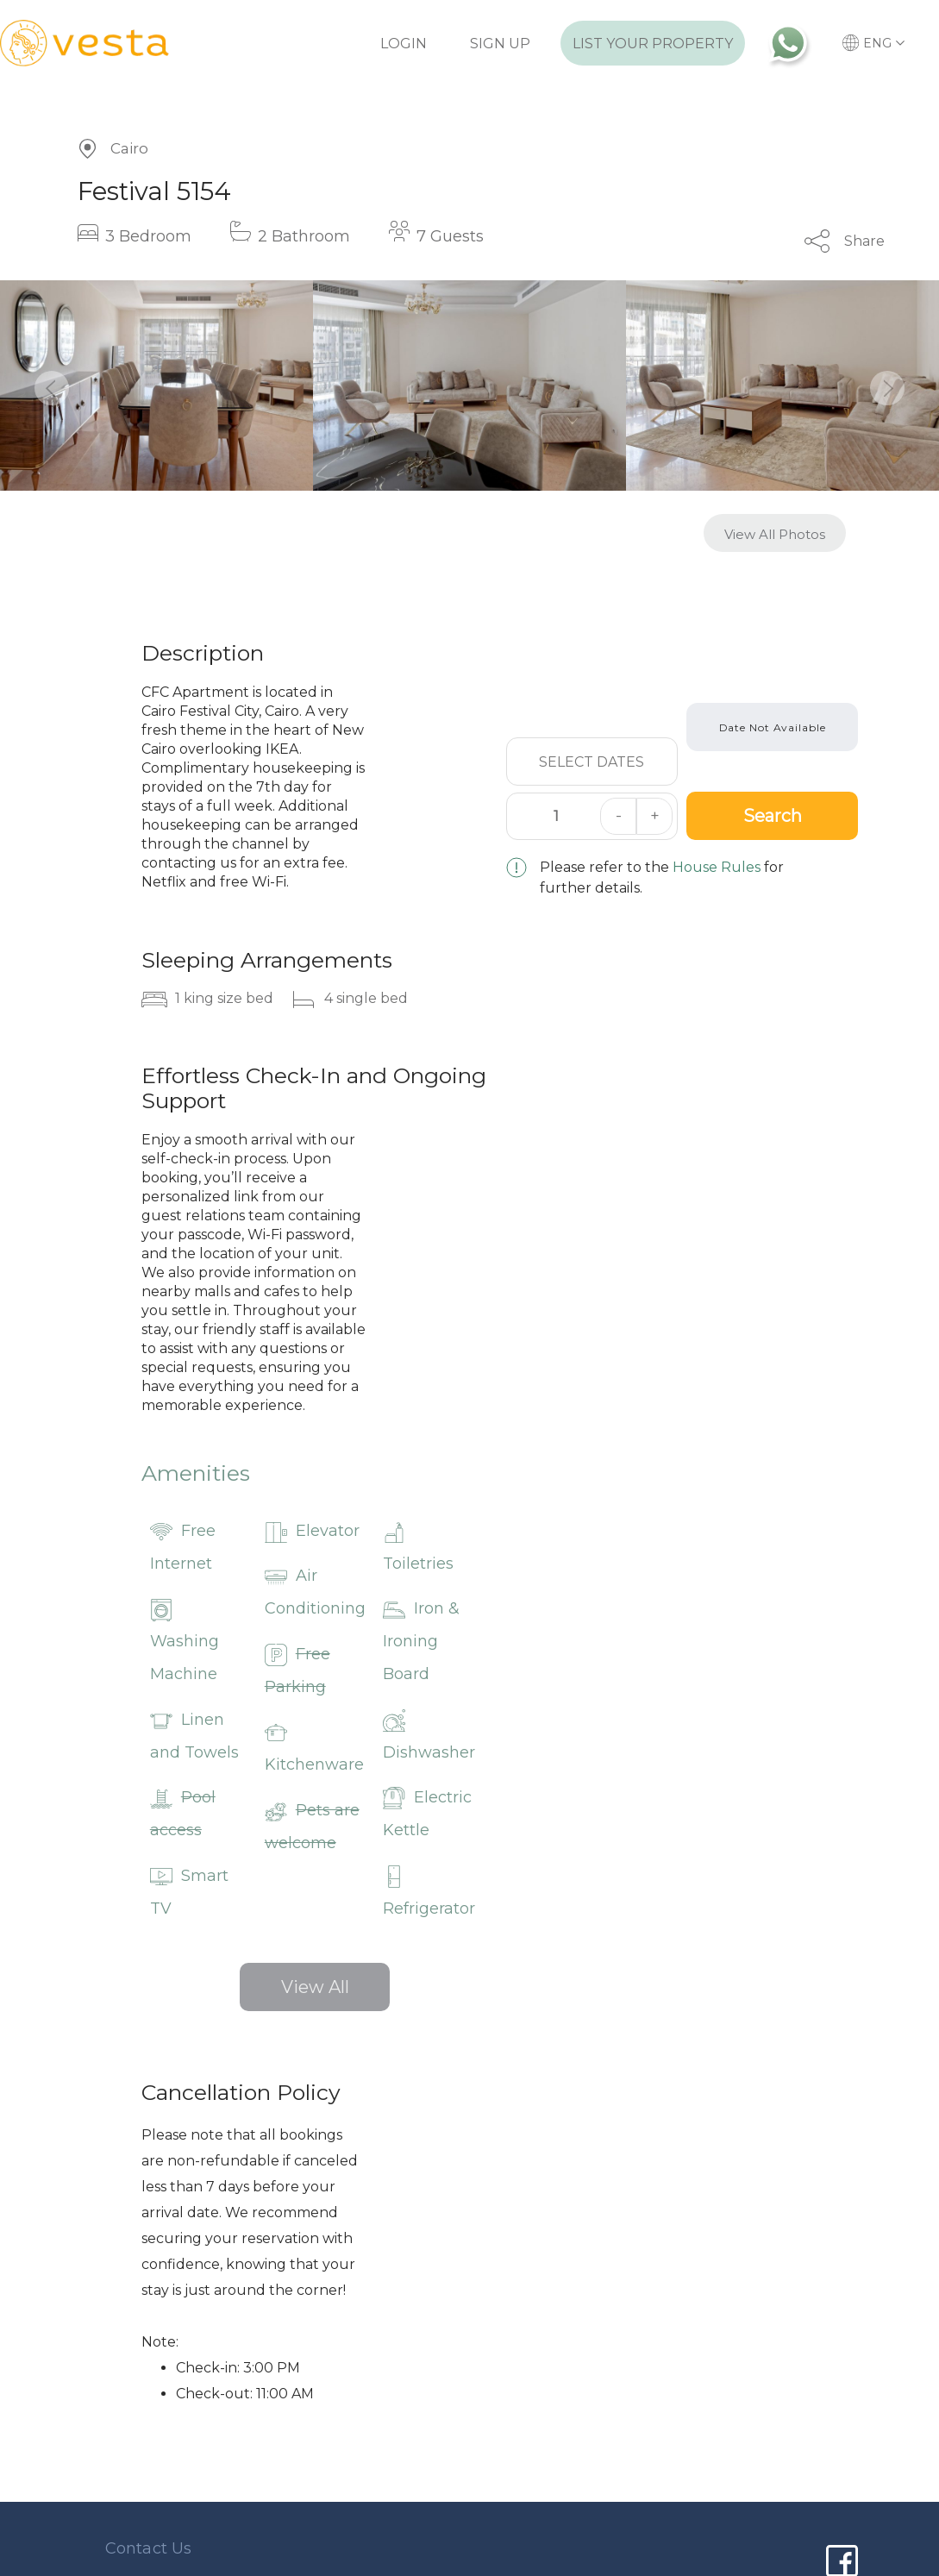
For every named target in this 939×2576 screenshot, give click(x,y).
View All (315, 1987)
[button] (51, 388)
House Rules (717, 867)
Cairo (129, 148)
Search (772, 815)
